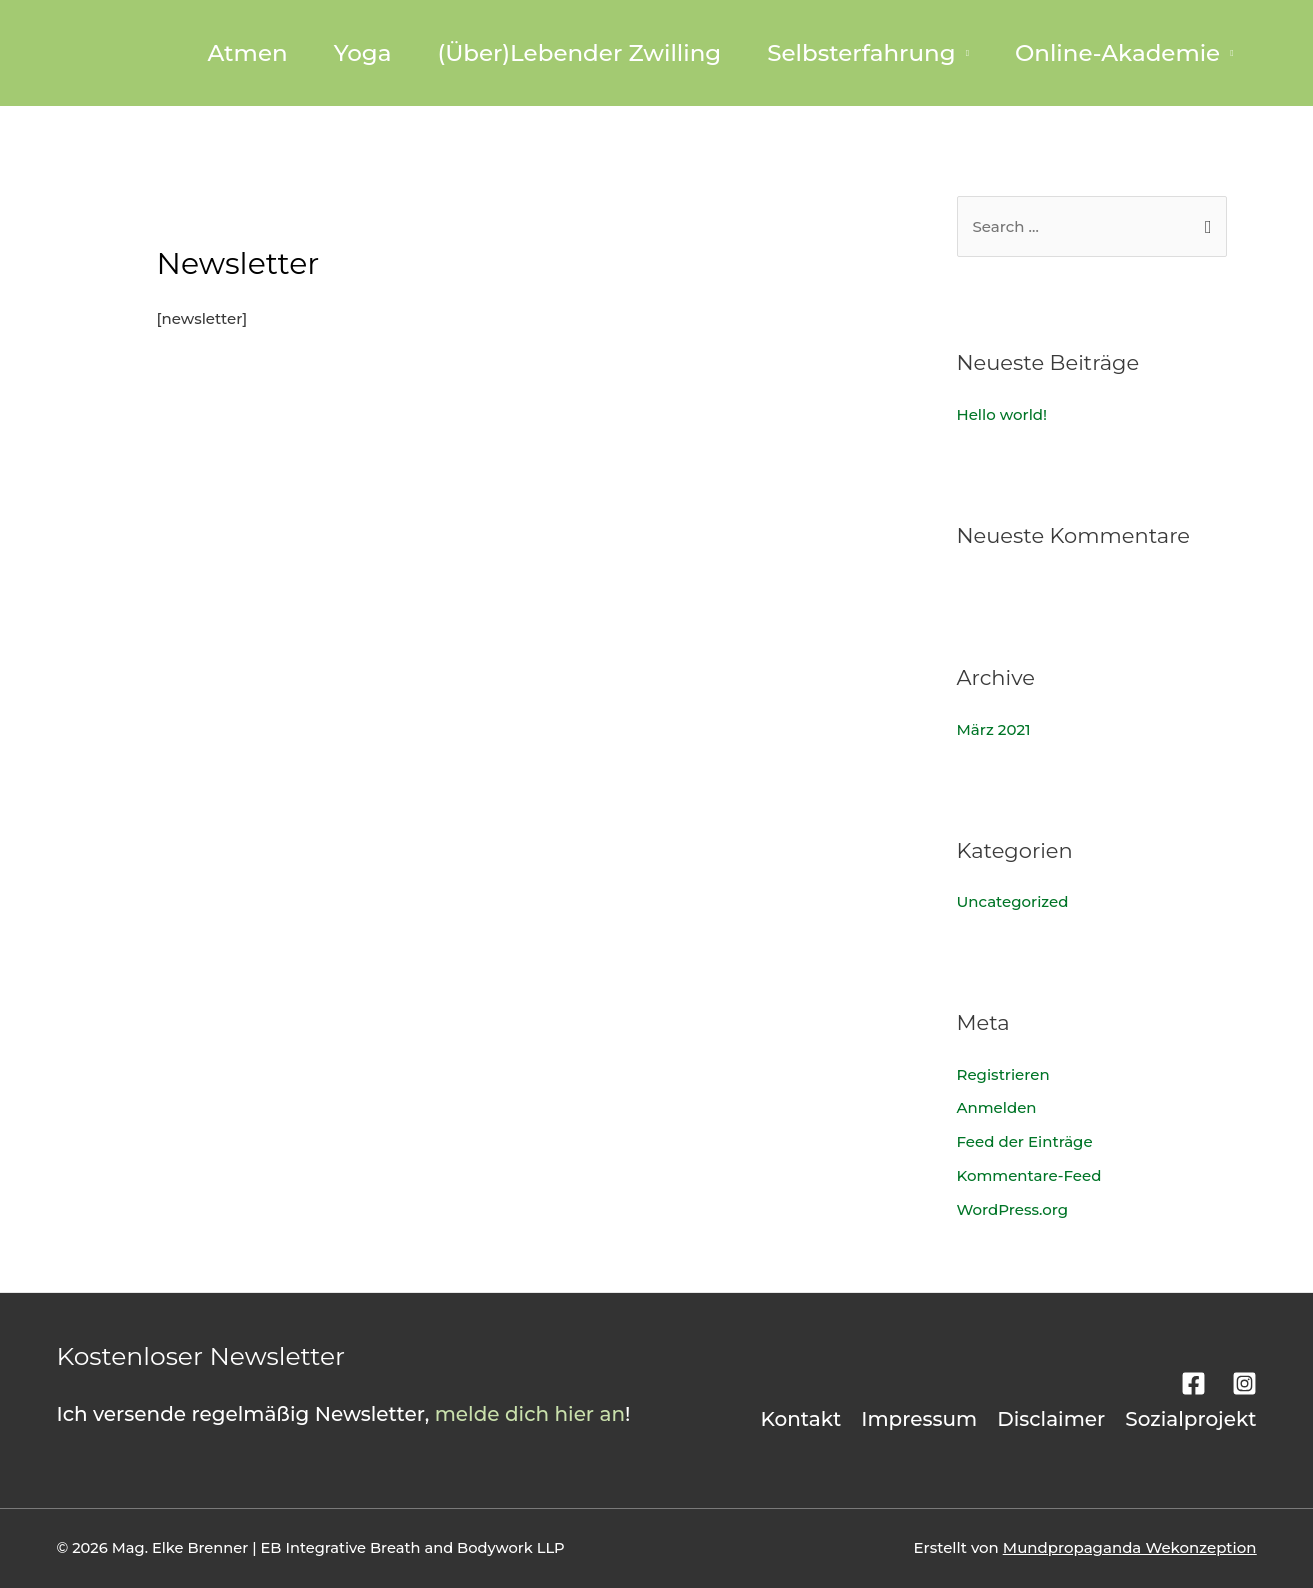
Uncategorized (1013, 901)
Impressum (919, 1419)
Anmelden (997, 1107)
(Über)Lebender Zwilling (579, 53)
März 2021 (994, 729)
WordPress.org (1013, 1209)
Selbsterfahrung (861, 53)
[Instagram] (1244, 1383)
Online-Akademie (1117, 53)
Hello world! (1002, 414)
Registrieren (1003, 1074)
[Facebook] (1193, 1383)
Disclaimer (1051, 1419)
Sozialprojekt (1190, 1419)
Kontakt (801, 1419)
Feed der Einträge (1025, 1141)
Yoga (363, 53)
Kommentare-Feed (1029, 1175)
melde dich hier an (530, 1414)
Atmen (247, 53)
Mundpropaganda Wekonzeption (1130, 1547)
